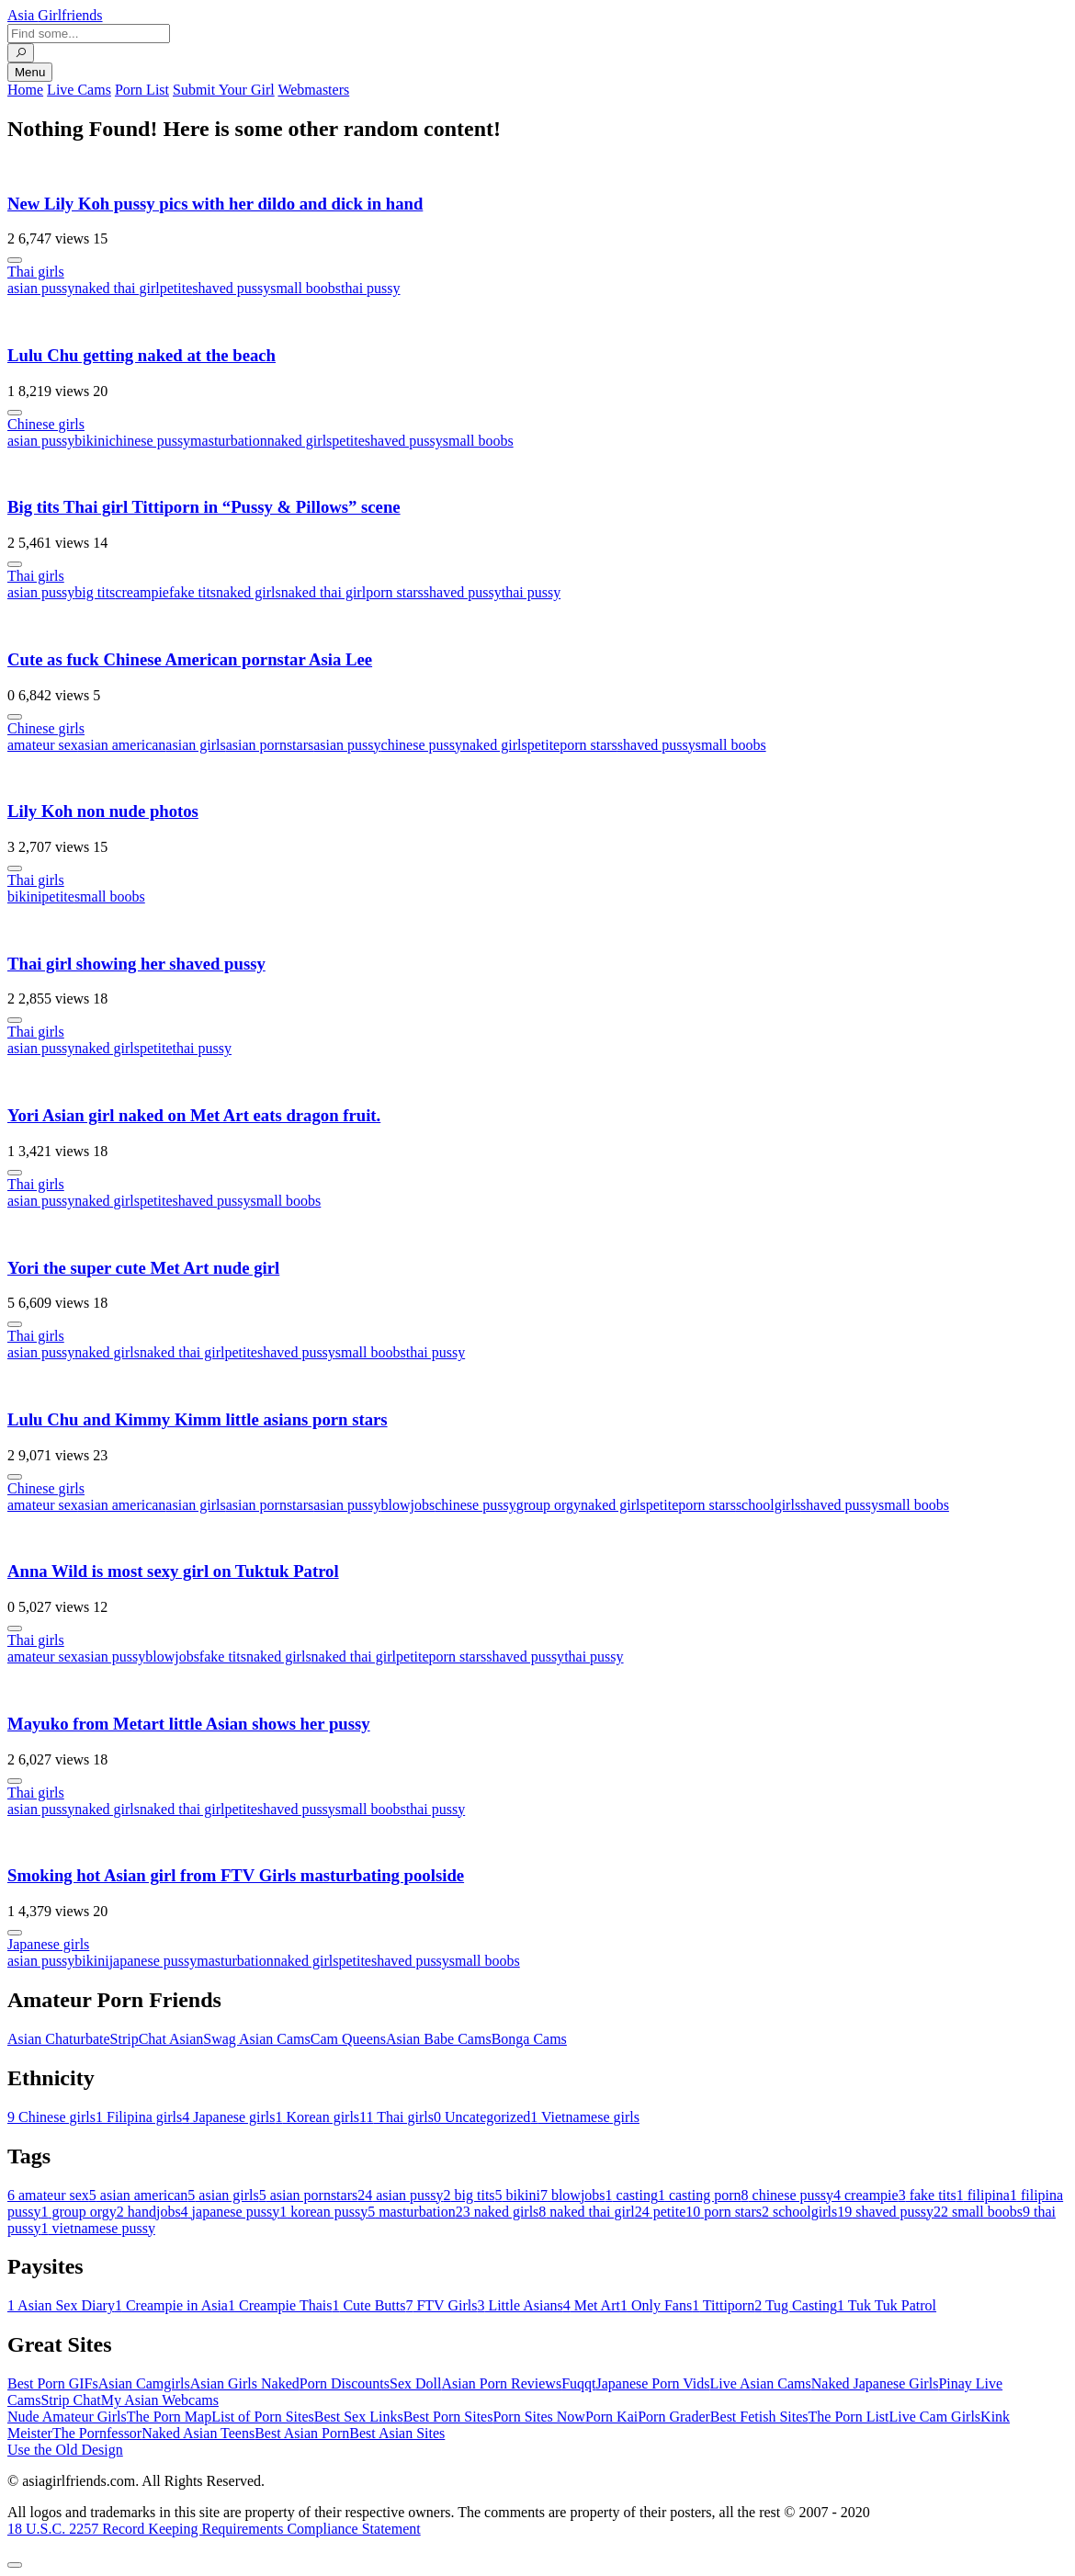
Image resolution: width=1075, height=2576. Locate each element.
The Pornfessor (96, 2433)
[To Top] (14, 2565)
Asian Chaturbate (58, 2039)
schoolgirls (768, 1505)
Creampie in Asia (171, 2305)
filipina (983, 2195)
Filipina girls (139, 2117)
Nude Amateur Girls (67, 2416)
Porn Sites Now (538, 2416)
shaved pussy (231, 288)
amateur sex (42, 745)
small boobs (305, 288)
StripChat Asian (157, 2039)
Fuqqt (578, 2383)
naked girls (300, 440)
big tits (94, 592)
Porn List (142, 89)
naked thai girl (116, 288)
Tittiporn (723, 2305)
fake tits (192, 592)
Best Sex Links (358, 2416)
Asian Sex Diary (61, 2305)
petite (176, 288)
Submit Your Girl (224, 89)
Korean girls (318, 2117)
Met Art (591, 2305)
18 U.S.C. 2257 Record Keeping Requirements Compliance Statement (214, 2528)
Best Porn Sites (448, 2416)
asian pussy (40, 288)
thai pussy (370, 288)
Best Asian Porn (302, 2433)
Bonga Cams (529, 2039)
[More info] (14, 260)
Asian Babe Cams (439, 2039)
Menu (30, 72)
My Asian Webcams (160, 2400)
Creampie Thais (280, 2305)
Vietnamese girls (584, 2117)
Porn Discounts (345, 2383)
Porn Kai (611, 2416)
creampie (142, 592)
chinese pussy (149, 440)
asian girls (195, 745)
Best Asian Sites (397, 2433)
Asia (55, 15)
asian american (122, 745)
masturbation (228, 440)
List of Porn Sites (262, 2416)
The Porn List (849, 2416)
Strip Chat (70, 2400)
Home (25, 89)
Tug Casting (795, 2305)
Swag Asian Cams (256, 2039)
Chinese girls (46, 424)
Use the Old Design (65, 2449)
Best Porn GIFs (52, 2383)
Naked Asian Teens (198, 2433)
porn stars (395, 592)
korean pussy (323, 2211)
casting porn (699, 2195)
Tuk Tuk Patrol (886, 2305)
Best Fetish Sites (759, 2416)
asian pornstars (270, 745)
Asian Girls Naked (245, 2383)
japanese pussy (153, 1961)
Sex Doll (415, 2383)
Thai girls (35, 271)
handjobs (149, 2211)
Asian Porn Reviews (501, 2383)
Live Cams (79, 89)
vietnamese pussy (97, 2228)
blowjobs (408, 1505)
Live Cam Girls (935, 2416)
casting (631, 2195)
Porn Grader (674, 2416)
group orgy (548, 1505)
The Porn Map (169, 2416)
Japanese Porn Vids (652, 2383)
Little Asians (519, 2305)
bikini (91, 440)
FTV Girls (441, 2305)
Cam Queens (348, 2039)
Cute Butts (368, 2305)
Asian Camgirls (144, 2383)
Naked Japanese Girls (875, 2383)
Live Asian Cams (760, 2383)
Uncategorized (482, 2117)
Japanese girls (48, 1944)
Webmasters (313, 89)
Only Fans (656, 2305)
